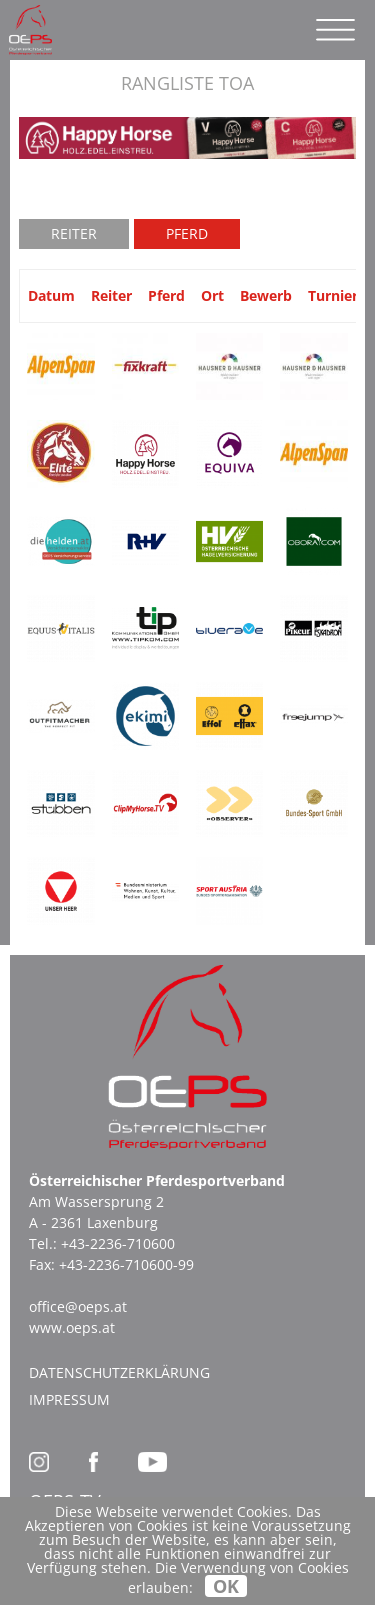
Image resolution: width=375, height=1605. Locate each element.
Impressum (69, 1399)
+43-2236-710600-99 (126, 1264)
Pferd (187, 233)
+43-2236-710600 (118, 1243)
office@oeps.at (78, 1306)
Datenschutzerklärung (119, 1372)
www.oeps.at (72, 1327)
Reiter (74, 233)
